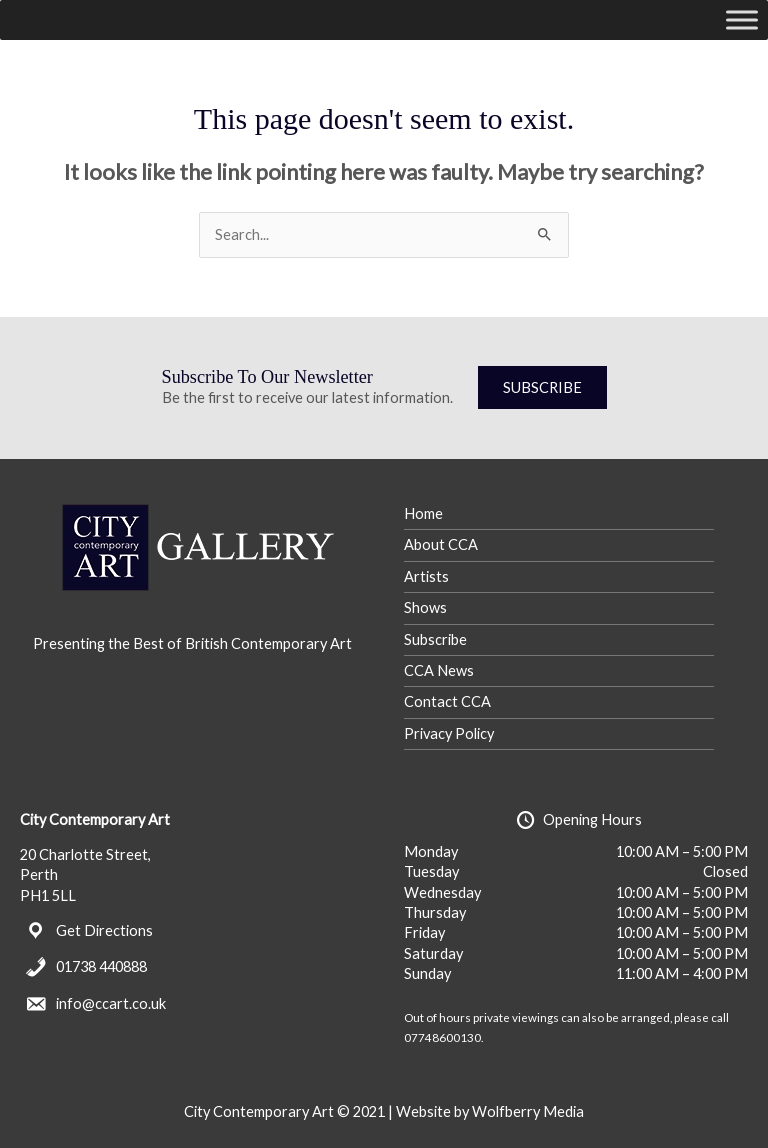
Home (423, 513)
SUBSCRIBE (542, 387)
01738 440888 (101, 966)
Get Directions (104, 930)
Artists (426, 576)
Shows (425, 607)
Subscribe (435, 639)
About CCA (441, 544)
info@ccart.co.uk (111, 1003)
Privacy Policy (449, 733)
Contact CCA (447, 701)
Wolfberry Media (528, 1111)
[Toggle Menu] (742, 19)
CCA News (439, 670)
